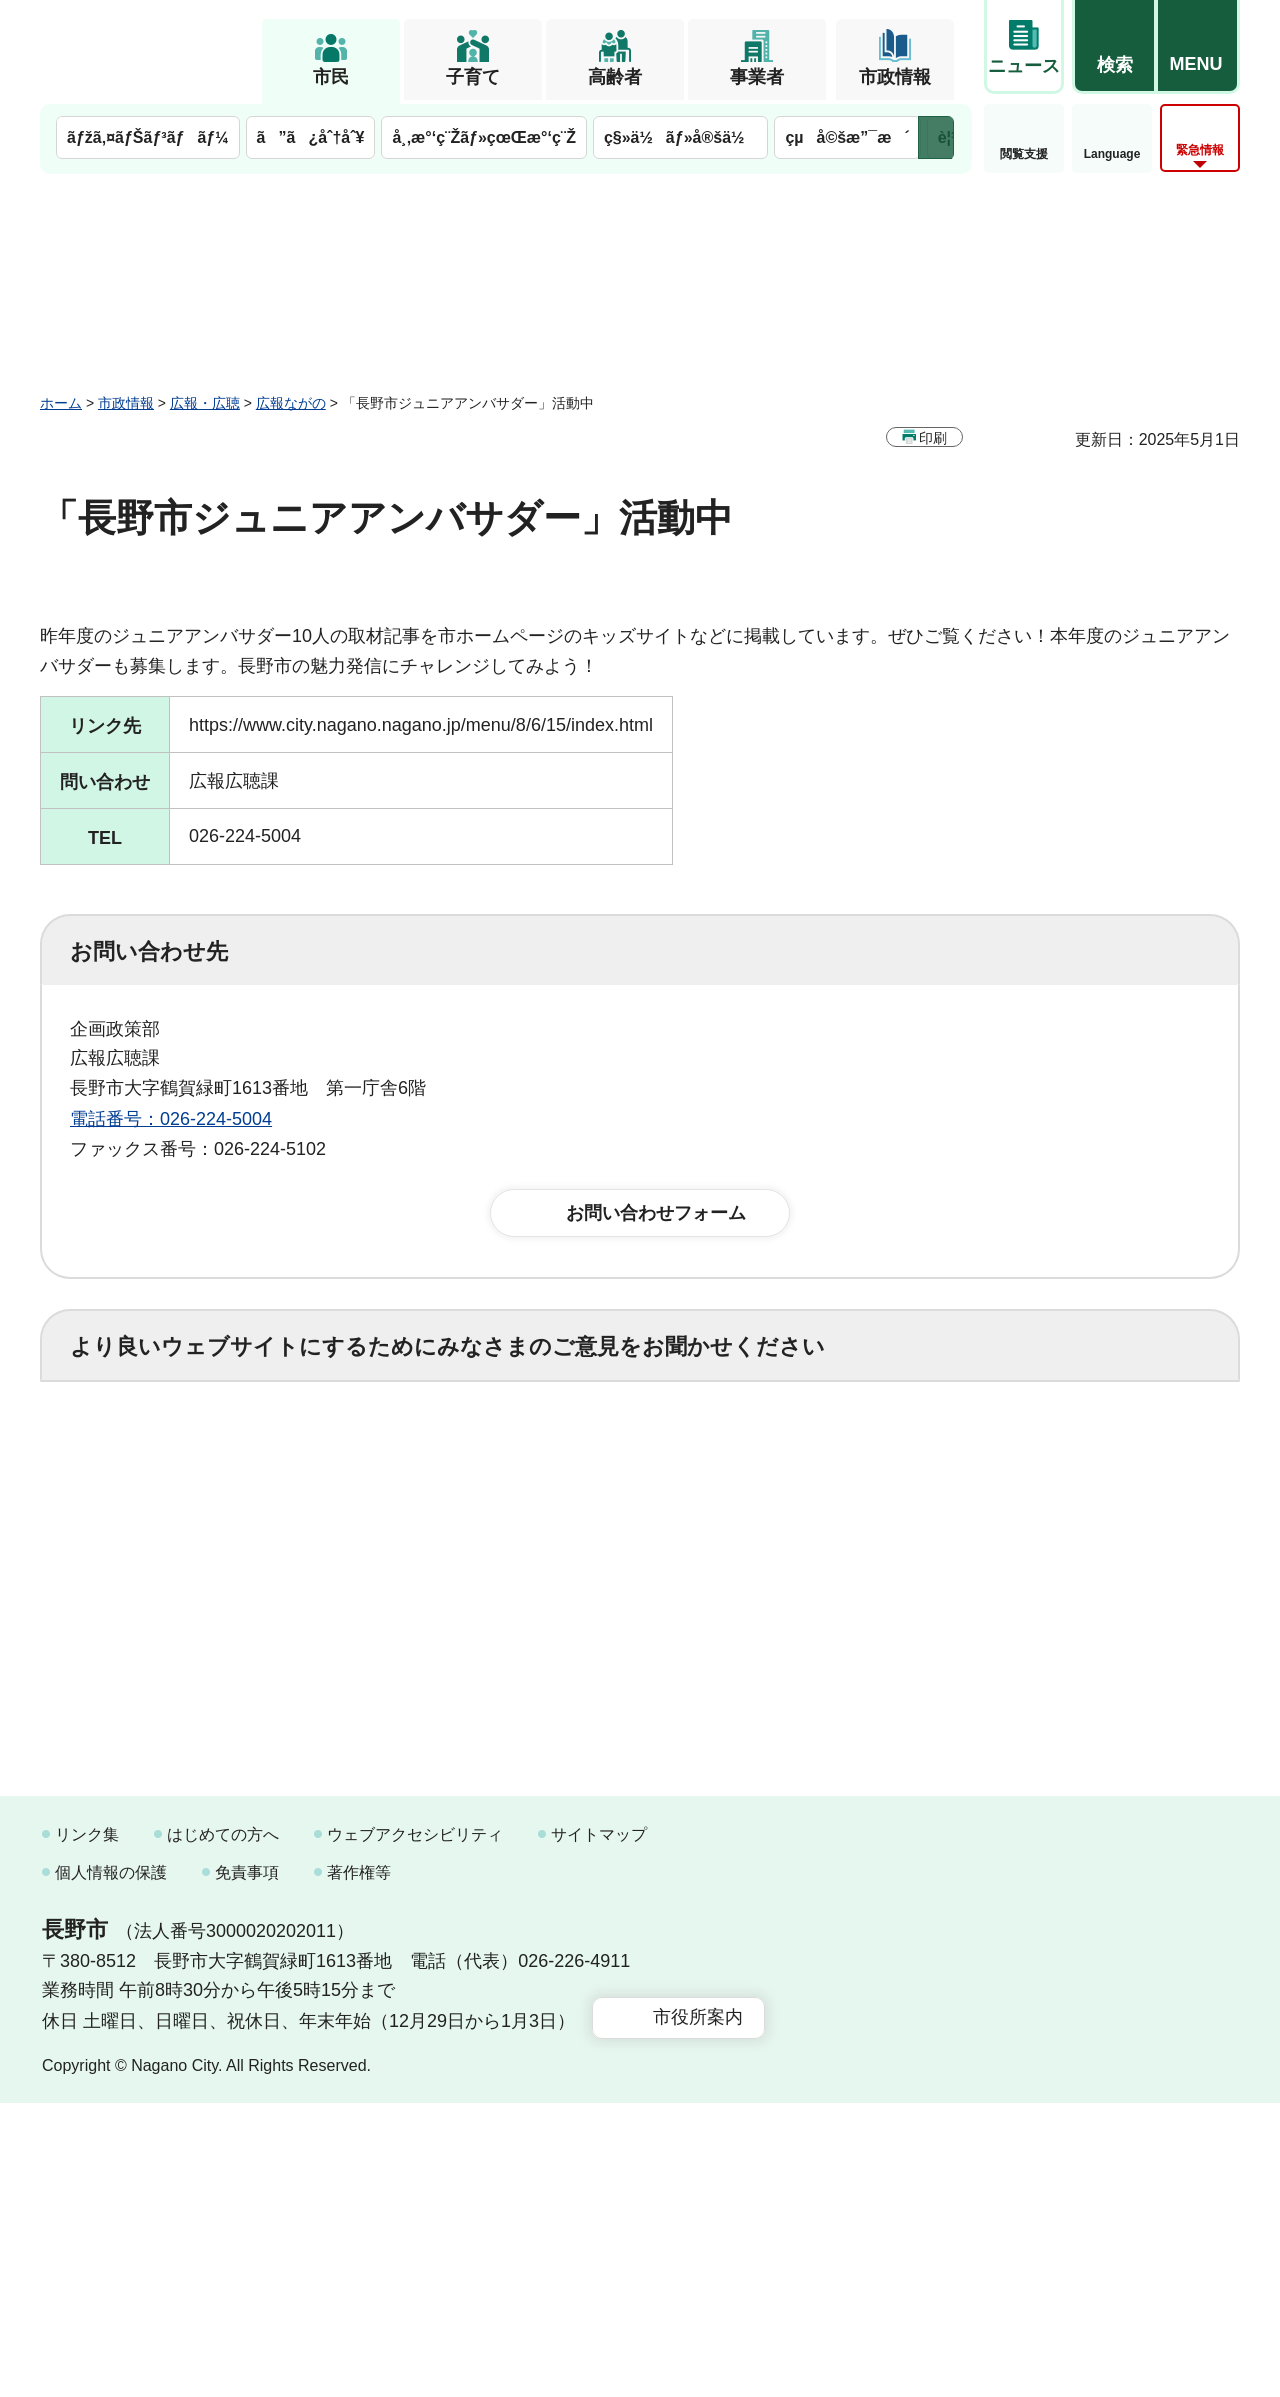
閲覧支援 (1024, 154)
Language (1112, 154)
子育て (473, 77)
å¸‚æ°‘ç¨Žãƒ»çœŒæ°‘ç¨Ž (484, 137)
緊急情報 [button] (1200, 150)
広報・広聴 (205, 403)
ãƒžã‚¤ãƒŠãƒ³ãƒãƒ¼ (148, 137)
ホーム (61, 403)
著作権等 (359, 2165)
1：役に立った (159, 1459)
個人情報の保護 (111, 2165)
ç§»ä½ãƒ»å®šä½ (680, 137)
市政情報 (895, 77)
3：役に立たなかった (496, 1459)
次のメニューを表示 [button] (936, 137)
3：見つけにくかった (550, 1547)
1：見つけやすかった (186, 1547)
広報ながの (291, 403)
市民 (331, 77)
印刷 (933, 438)
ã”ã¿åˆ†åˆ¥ (311, 137)
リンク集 (87, 2128)
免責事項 (247, 2165)
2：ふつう (314, 1459)
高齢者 (615, 77)
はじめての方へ (223, 2128)
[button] (1114, 47)
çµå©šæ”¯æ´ (847, 137)
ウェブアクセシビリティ (415, 2128)
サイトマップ (599, 2128)
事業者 (757, 77)
